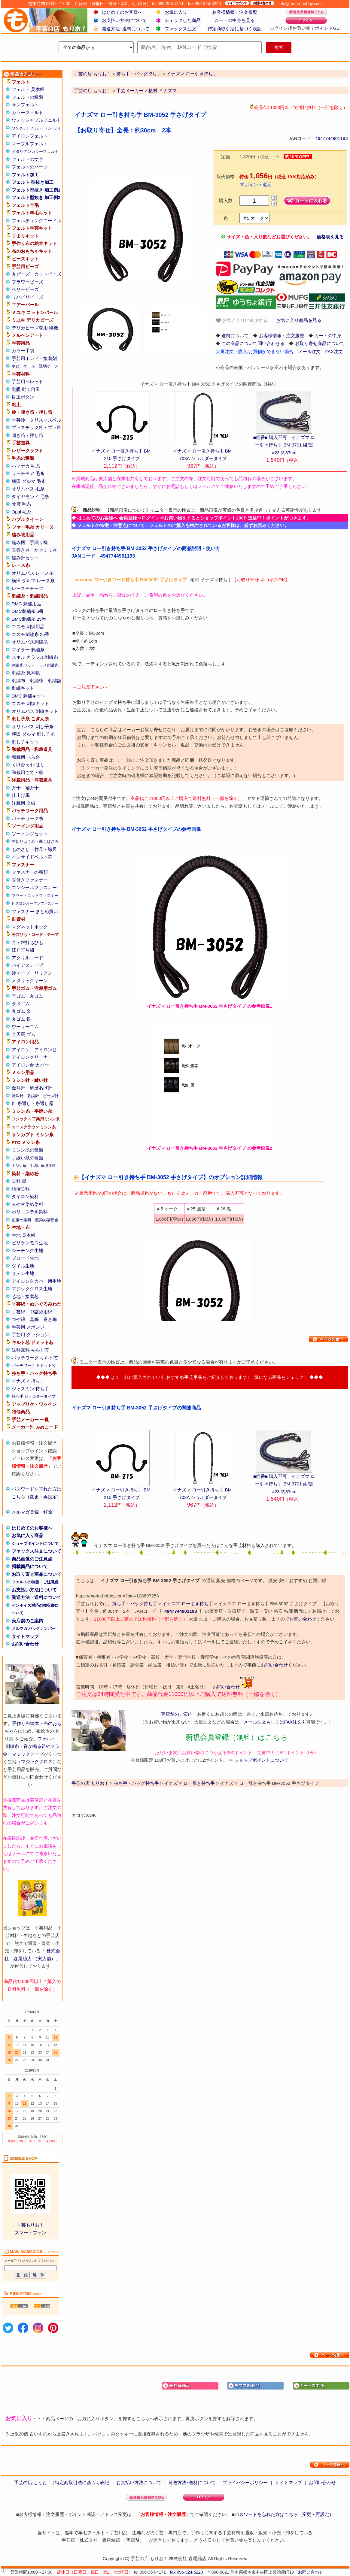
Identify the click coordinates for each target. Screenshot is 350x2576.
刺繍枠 (36, 680)
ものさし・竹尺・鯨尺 (34, 849)
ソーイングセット (30, 833)
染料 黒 (19, 1181)
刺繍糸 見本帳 (26, 672)
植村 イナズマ (162, 90)
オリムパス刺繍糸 (30, 641)
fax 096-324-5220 (186, 2572)
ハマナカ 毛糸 (26, 465)
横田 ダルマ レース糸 (33, 580)
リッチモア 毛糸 (28, 473)
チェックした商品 (183, 20)
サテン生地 (23, 1273)
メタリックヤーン (30, 980)
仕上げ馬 (21, 795)
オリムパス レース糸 (32, 573)
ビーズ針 (51, 1096)
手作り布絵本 (25, 1723)
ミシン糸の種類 (27, 1149)
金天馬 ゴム (23, 1034)
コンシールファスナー (34, 887)
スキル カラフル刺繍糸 (35, 657)
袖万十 (32, 787)
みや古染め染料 (27, 1204)
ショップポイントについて (35, 1543)
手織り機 (39, 542)
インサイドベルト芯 (32, 856)
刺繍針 (33, 1096)
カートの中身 (327, 335)
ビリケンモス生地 (30, 1242)
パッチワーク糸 (27, 818)
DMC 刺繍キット (29, 695)
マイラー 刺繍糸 (28, 649)
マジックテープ (28, 1754)
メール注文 (309, 351)
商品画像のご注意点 (32, 1558)
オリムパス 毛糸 (28, 488)
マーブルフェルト (30, 143)
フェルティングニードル (36, 220)
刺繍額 (54, 680)
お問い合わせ (25, 1643)
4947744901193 (331, 138)
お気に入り (176, 12)
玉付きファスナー (30, 879)
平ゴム (18, 995)
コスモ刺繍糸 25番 (31, 634)
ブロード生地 (25, 1258)
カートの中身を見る (234, 20)
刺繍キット (23, 688)
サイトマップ (25, 1636)
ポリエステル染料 (30, 1211)
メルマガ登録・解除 (32, 1512)
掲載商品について (30, 1566)
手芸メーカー (129, 90)
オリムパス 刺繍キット (35, 711)
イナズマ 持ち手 (28, 1380)
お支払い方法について (124, 20)
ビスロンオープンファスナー (35, 903)
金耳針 (18, 1087)
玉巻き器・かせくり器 (34, 549)
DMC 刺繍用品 (26, 603)
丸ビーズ (21, 274)
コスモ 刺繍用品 (28, 626)
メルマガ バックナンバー (34, 1628)
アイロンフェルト (30, 135)
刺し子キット (25, 741)
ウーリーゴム (25, 1026)
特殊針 (17, 1096)
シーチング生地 (27, 1250)
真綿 (34, 1319)
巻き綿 (50, 1319)
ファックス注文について (36, 1551)
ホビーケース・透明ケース (35, 366)
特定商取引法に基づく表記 (235, 28)
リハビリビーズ (27, 297)
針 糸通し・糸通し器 (32, 1103)
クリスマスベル (45, 419)
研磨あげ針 (41, 1087)
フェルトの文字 (27, 159)
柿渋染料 (21, 1188)
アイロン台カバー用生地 (36, 1281)
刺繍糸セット (23, 665)
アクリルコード (27, 957)
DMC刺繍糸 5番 (28, 611)
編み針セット (25, 557)
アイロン (21, 1049)
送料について (234, 335)
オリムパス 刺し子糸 (32, 726)
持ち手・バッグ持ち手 (134, 1603)
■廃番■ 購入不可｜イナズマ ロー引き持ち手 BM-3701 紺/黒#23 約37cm (284, 445)
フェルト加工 (25, 174)
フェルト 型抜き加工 (32, 182)
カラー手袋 (23, 350)
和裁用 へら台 (26, 757)
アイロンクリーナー (32, 1057)
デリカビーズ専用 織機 (35, 327)
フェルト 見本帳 (28, 89)
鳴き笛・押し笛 (27, 435)
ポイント (324, 28)
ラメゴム (21, 1003)
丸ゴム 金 (21, 1011)
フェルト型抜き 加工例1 (36, 189)
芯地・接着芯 (25, 1296)
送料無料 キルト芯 (30, 1349)
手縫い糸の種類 (27, 1157)
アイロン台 (45, 1049)
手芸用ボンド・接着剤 (34, 358)
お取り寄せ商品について (36, 1574)
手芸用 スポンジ (28, 1327)
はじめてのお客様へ (122, 12)
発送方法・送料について (36, 1597)
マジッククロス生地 (32, 1288)
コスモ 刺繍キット (30, 703)
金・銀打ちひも (27, 942)
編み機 (18, 542)
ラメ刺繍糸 (49, 665)
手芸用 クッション (30, 1334)
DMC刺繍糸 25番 (29, 619)
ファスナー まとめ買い (35, 911)
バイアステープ (27, 965)
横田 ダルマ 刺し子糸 (33, 734)
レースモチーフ (27, 588)
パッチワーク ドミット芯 (34, 1365)
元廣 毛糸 (21, 504)
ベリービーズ (25, 289)
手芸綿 (18, 1311)
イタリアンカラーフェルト (35, 151)
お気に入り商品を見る (298, 320)
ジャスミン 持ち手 (30, 1388)
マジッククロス (37, 1761)
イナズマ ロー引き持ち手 (187, 1603)
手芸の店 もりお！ (92, 90)
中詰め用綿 (41, 1311)
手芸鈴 (18, 419)
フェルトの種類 (27, 97)
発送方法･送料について (125, 28)
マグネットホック (30, 926)
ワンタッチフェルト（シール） (37, 128)
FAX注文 (333, 351)
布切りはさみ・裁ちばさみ (35, 841)
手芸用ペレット (27, 381)
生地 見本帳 (23, 1235)
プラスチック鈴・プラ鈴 (36, 427)
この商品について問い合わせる (253, 343)
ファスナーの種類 (30, 872)
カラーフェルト (27, 112)
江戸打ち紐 (23, 949)
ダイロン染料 (25, 1196)
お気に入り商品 (27, 1535)
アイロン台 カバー (30, 1064)
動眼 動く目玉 (26, 389)
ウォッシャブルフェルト (36, 120)
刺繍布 (18, 680)
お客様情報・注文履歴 (234, 12)
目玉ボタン (23, 396)
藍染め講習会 (47, 1220)
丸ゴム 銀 (21, 1019)
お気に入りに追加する (241, 320)
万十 (16, 787)
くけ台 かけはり (28, 764)
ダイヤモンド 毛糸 (30, 496)
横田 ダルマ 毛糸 (29, 481)
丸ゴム (36, 995)
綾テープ (21, 973)
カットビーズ (47, 274)
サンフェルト (25, 104)
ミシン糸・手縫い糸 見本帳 (34, 1166)
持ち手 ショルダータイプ (34, 1396)
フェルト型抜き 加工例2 (36, 197)
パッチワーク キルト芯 (35, 1357)
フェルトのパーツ (30, 166)
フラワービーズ (27, 281)
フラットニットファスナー (35, 895)
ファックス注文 (180, 28)
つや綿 (18, 1319)
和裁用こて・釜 (27, 772)
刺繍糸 (12, 1746)
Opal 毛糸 (22, 511)
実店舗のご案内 (27, 1620)
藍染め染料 (21, 1220)
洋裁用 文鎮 (23, 803)
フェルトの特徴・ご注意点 (35, 1582)
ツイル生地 (23, 1265)
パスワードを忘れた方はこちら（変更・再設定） (284, 2514)
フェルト (47, 1738)
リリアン (43, 973)
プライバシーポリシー (245, 2482)
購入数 (226, 200)
